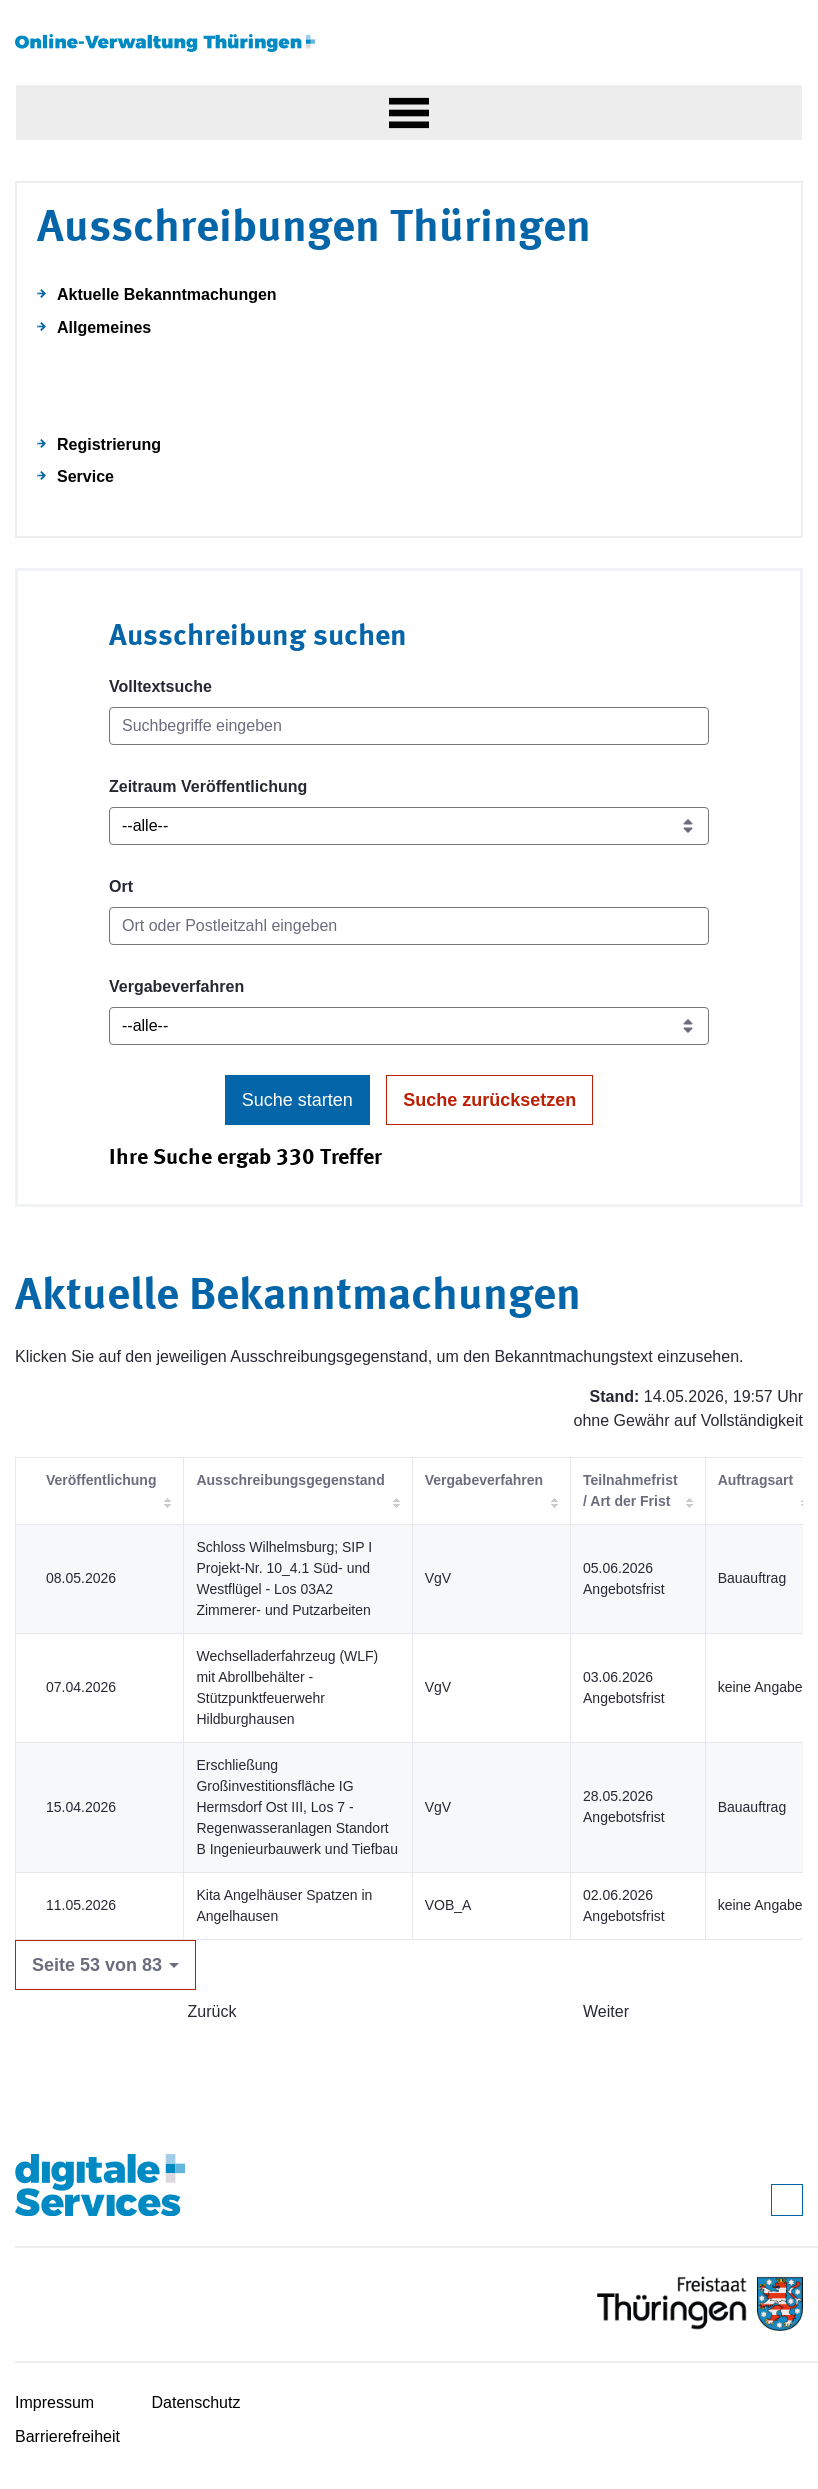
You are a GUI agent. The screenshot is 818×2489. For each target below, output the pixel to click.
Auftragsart (755, 1480)
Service (85, 476)
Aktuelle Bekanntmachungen (167, 294)
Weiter (606, 2011)
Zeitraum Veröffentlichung (208, 786)
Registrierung (109, 444)
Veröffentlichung (101, 1480)
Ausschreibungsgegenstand (290, 1480)
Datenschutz (196, 2402)
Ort (121, 886)
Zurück (212, 2011)
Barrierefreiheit (67, 2436)
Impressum (54, 2402)
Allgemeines (104, 327)
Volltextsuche (160, 686)
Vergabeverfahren (176, 986)
